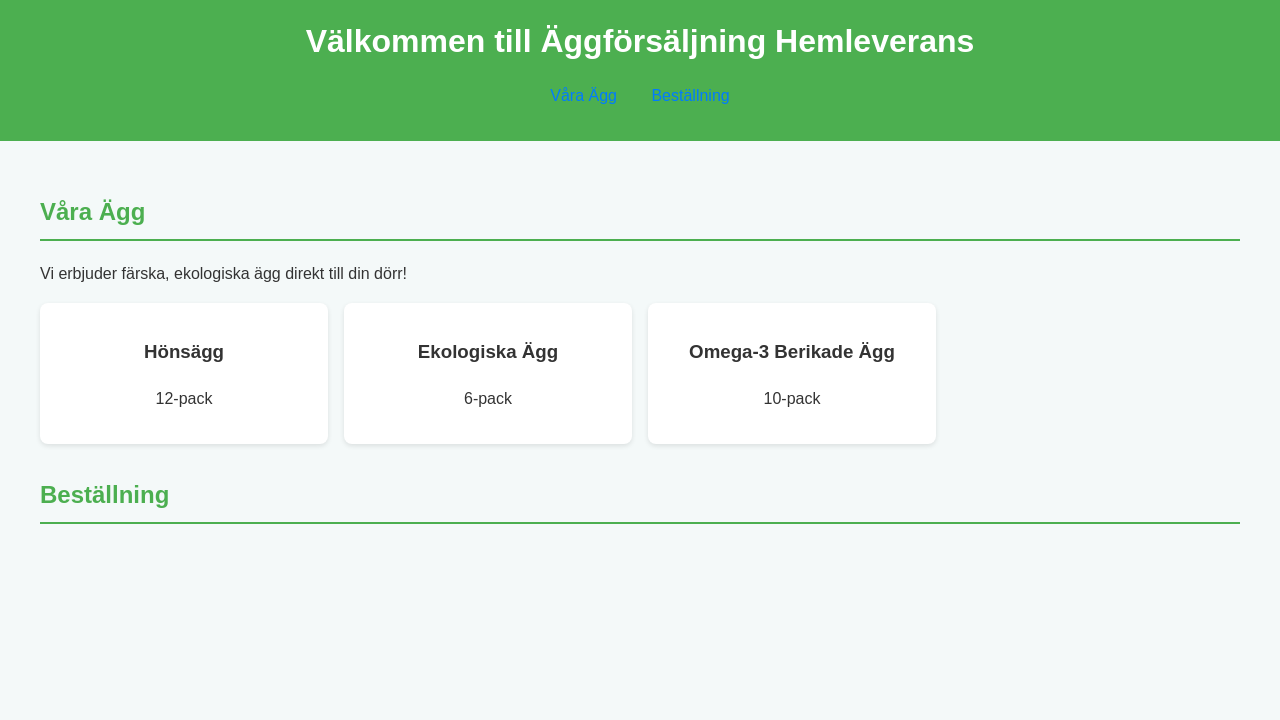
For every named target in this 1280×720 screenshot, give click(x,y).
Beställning (690, 95)
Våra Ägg (583, 95)
